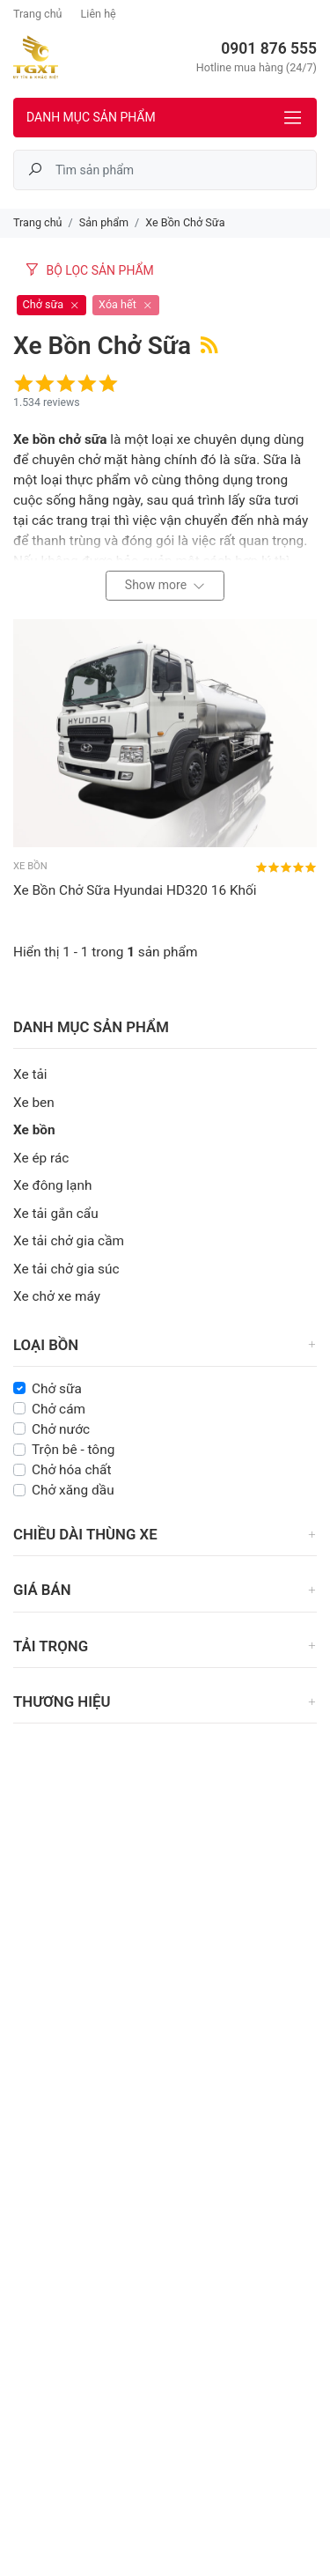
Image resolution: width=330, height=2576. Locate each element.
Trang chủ (37, 13)
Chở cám (58, 1409)
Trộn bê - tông (73, 1450)
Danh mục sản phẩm (91, 117)
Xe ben (34, 1103)
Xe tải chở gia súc (66, 1269)
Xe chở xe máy (56, 1296)
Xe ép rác (41, 1158)
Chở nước (61, 1429)
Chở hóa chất (72, 1470)
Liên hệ (98, 13)
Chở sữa (57, 1389)
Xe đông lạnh (52, 1185)
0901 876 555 (269, 48)
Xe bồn (34, 1130)
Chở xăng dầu (73, 1490)
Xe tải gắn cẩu (56, 1214)
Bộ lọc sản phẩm (89, 270)
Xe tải (30, 1074)
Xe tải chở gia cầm (68, 1241)
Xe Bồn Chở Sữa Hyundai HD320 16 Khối (135, 890)
